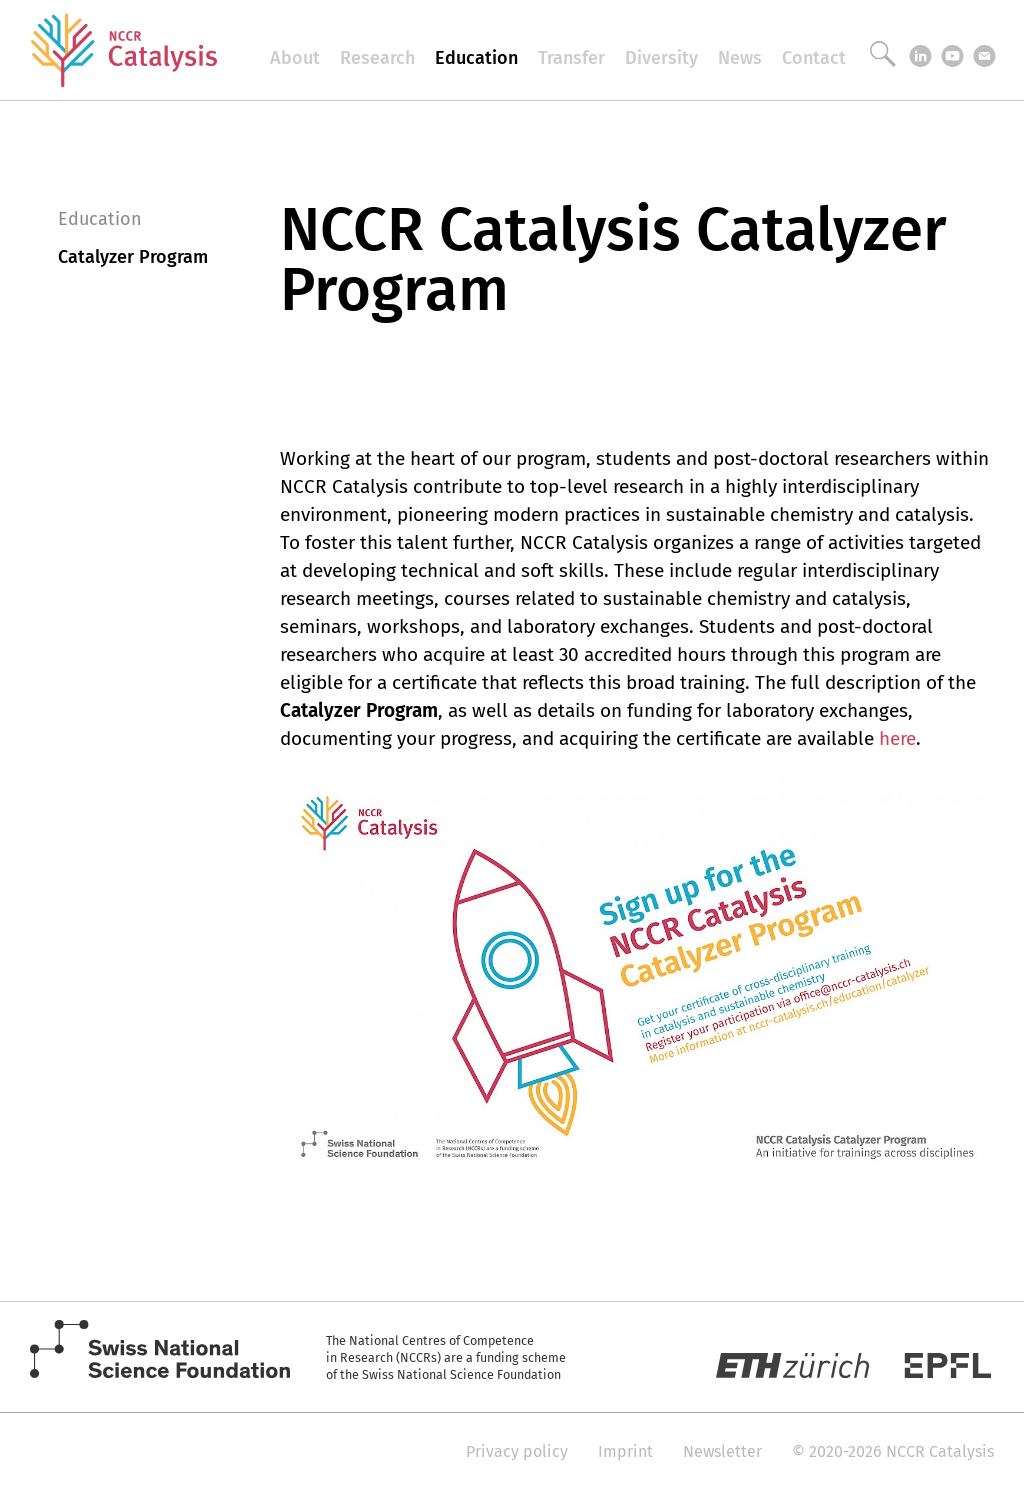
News (740, 58)
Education (476, 58)
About (295, 58)
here (897, 738)
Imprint (625, 1451)
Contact (814, 58)
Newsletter (722, 1451)
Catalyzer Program (133, 257)
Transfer (571, 58)
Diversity (661, 58)
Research (377, 58)
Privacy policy (517, 1451)
